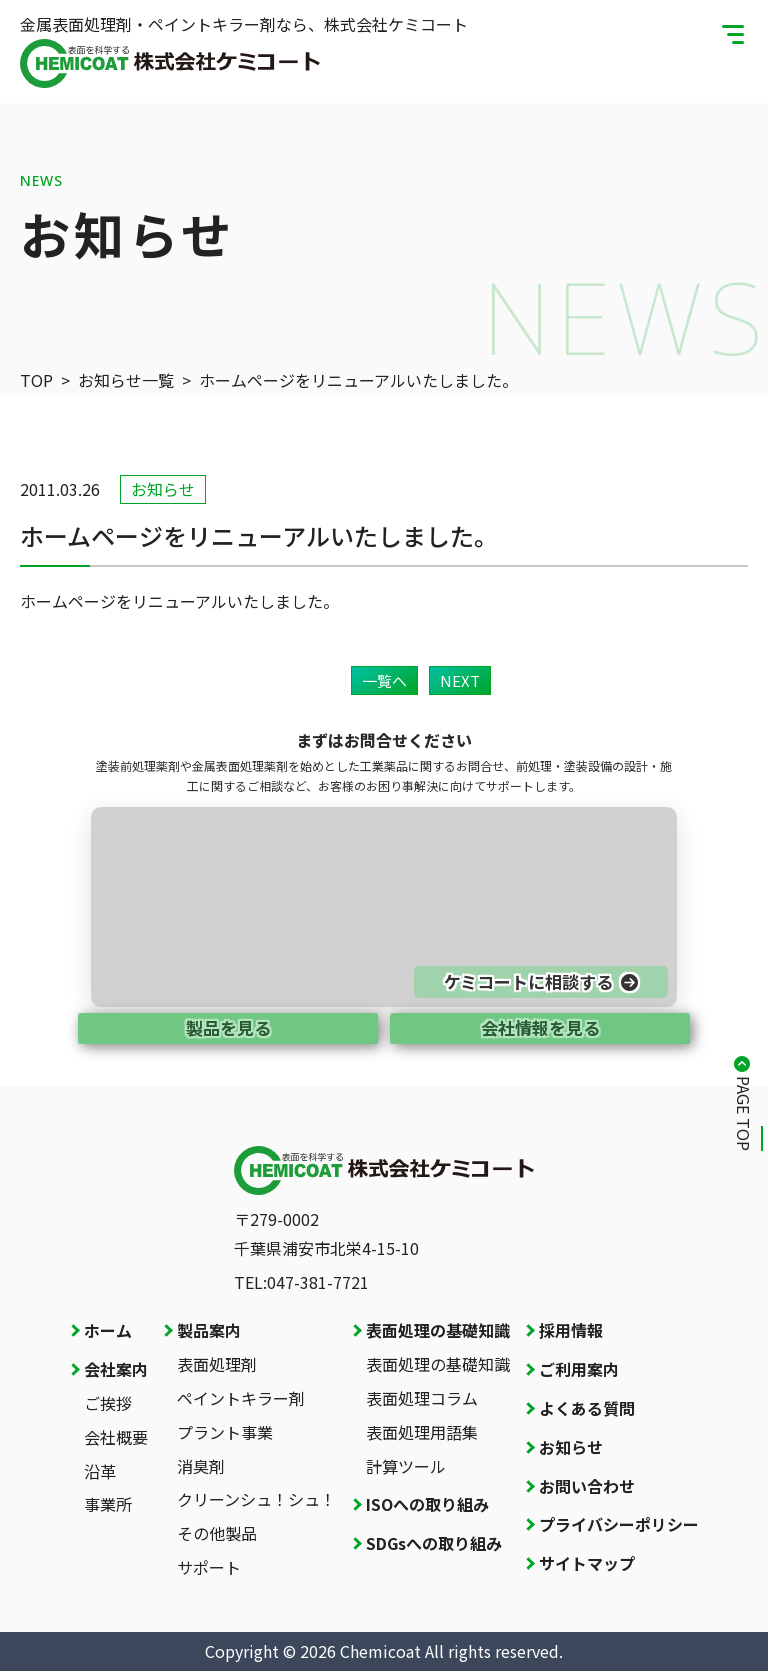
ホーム (108, 1330)
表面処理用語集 (422, 1432)
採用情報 (571, 1330)
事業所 (108, 1504)
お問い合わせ (587, 1486)
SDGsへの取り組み (434, 1543)
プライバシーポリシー (619, 1524)
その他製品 (217, 1533)
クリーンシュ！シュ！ (256, 1499)
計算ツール (406, 1466)
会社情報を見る (540, 1027)
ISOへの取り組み (427, 1504)
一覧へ (384, 680)
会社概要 (116, 1437)
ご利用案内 (579, 1369)
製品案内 (209, 1330)
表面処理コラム (422, 1398)
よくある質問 (587, 1408)
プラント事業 (225, 1432)
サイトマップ (587, 1563)
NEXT (460, 680)
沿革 (100, 1471)
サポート (209, 1567)
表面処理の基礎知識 (438, 1330)
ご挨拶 (108, 1403)
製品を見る (228, 1027)
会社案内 (116, 1369)
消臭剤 (201, 1466)
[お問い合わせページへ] (384, 907)
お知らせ (571, 1447)
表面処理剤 (217, 1364)
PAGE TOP (744, 1113)
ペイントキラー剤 (241, 1398)
